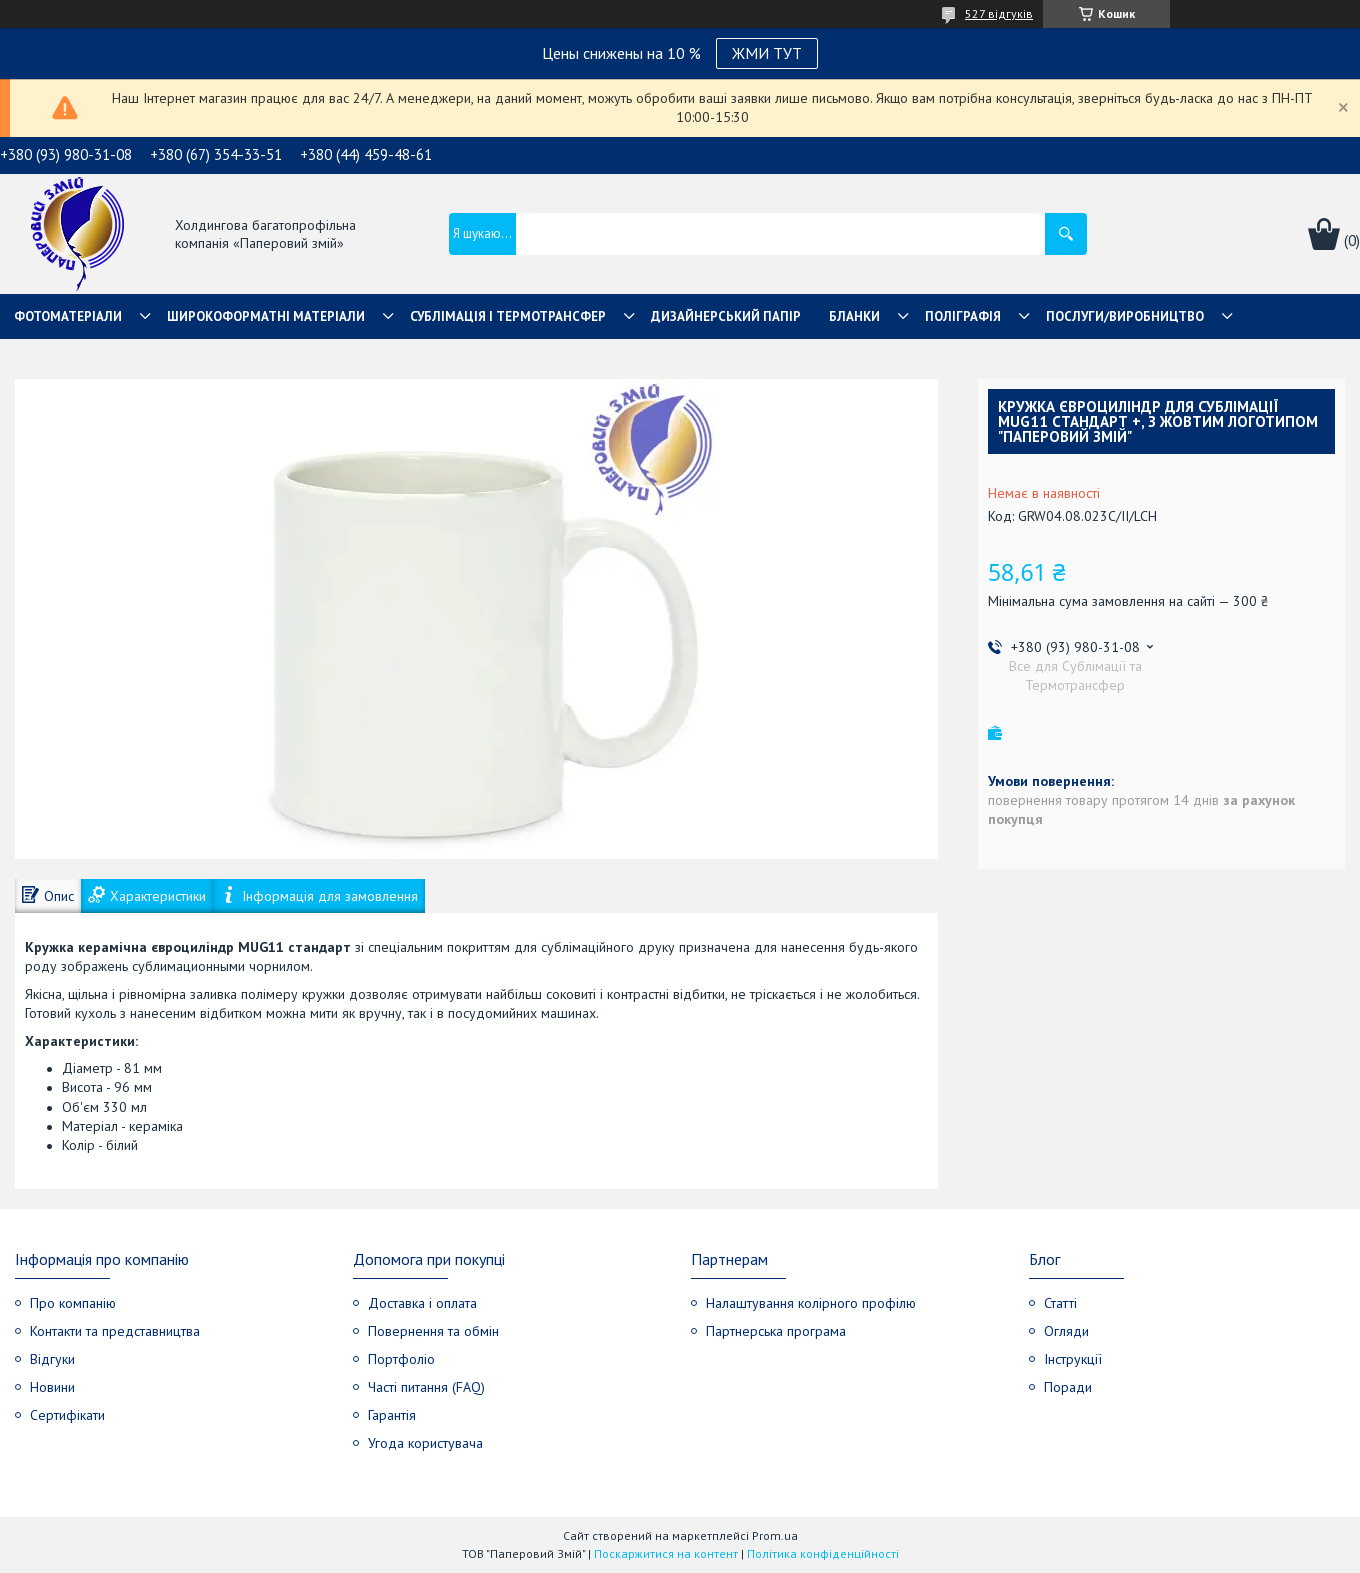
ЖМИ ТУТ (767, 53)
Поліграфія (963, 316)
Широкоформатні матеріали (266, 316)
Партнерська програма (776, 1331)
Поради (1068, 1387)
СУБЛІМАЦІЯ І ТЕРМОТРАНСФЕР (508, 316)
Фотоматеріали (68, 316)
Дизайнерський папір (726, 316)
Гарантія (392, 1415)
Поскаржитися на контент (666, 1553)
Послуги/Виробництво (1125, 316)
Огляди (1066, 1331)
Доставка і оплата (422, 1303)
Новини (52, 1387)
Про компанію (73, 1303)
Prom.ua (775, 1535)
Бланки (854, 316)
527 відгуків (999, 13)
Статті (1060, 1303)
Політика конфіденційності (823, 1553)
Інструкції (1073, 1359)
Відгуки (52, 1359)
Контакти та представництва (115, 1331)
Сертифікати (67, 1415)
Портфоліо (401, 1359)
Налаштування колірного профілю (811, 1303)
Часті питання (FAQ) (426, 1387)
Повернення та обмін (433, 1331)
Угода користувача (425, 1443)
